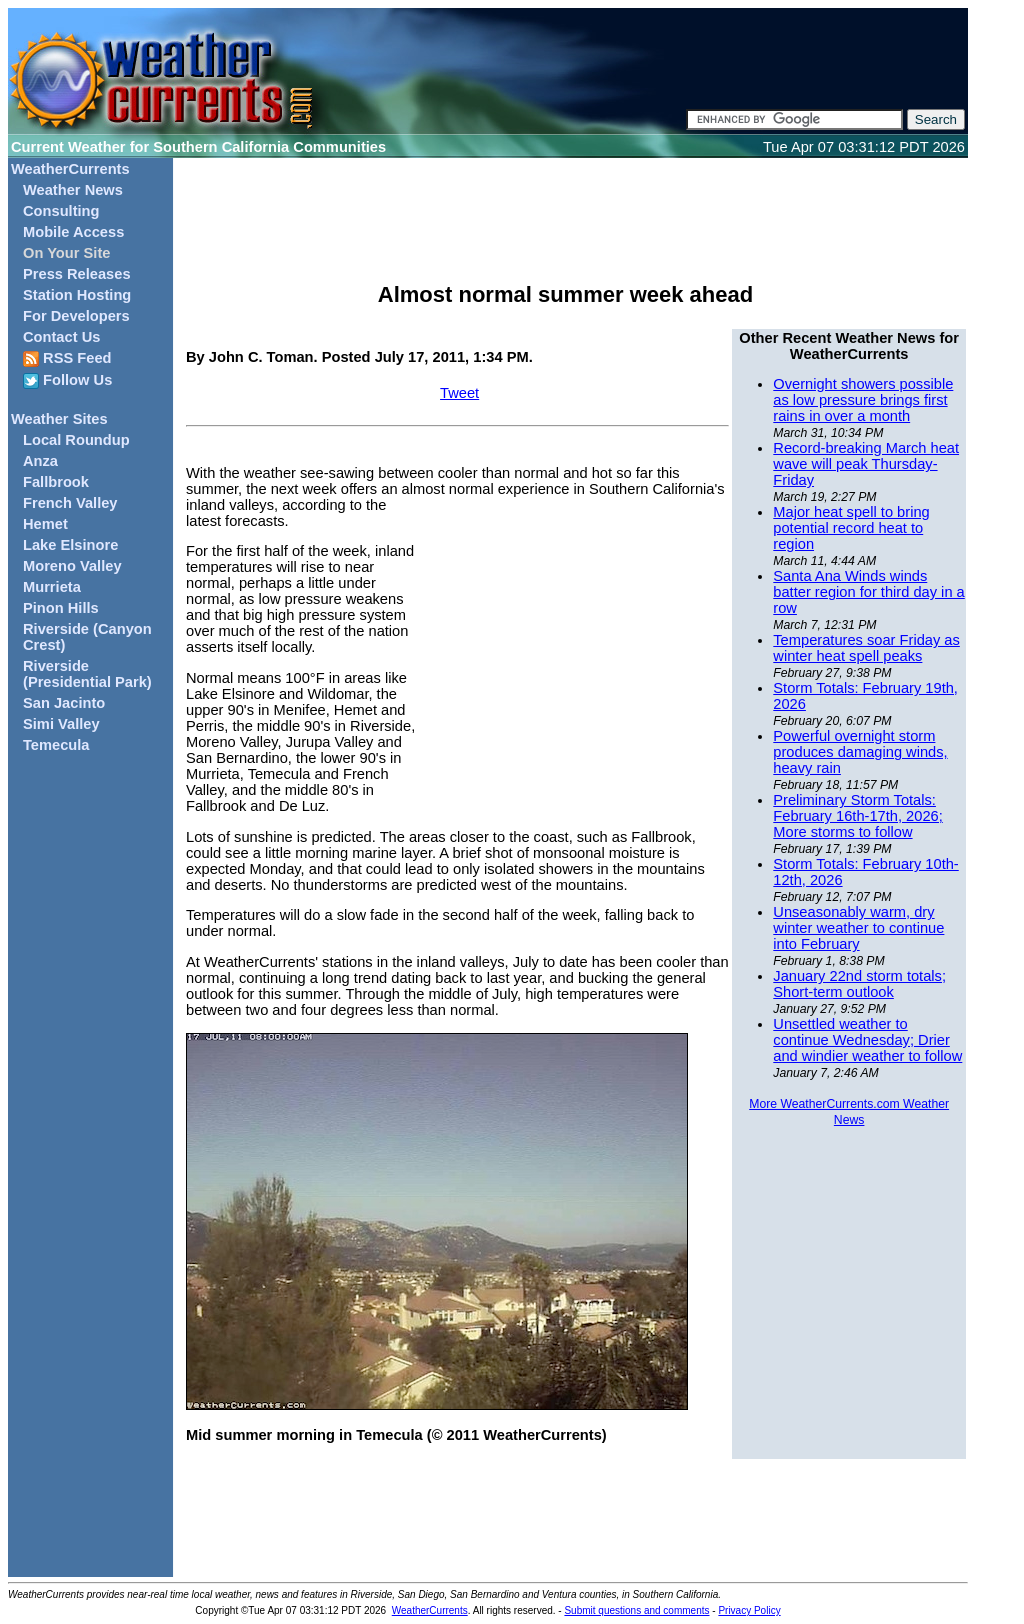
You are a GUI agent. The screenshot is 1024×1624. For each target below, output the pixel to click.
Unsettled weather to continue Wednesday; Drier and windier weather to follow (867, 1040)
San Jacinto (64, 703)
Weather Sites (59, 419)
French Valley (70, 503)
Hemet (45, 524)
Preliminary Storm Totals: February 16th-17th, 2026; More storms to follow (857, 816)
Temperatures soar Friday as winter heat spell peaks (866, 648)
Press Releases (77, 274)
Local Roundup (76, 440)
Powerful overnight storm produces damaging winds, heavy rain (860, 752)
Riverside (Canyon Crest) (87, 637)
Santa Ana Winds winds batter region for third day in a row (868, 592)
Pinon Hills (61, 608)
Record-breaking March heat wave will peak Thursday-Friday (866, 464)
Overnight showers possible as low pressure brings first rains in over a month (863, 400)
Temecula (56, 745)
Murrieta (52, 587)
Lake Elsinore (70, 545)
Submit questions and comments (636, 1610)
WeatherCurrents (70, 169)
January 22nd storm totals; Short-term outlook (859, 984)
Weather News (73, 190)
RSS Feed (67, 358)
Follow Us (67, 380)
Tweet (459, 393)
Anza (40, 461)
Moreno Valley (72, 566)
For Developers (76, 316)
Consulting (61, 211)
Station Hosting (77, 295)
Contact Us (61, 337)
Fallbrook (56, 482)
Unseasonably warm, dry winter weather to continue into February (858, 928)
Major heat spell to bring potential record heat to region (851, 528)
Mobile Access (73, 232)
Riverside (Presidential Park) (87, 674)
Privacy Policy (749, 1610)
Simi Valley (61, 724)
